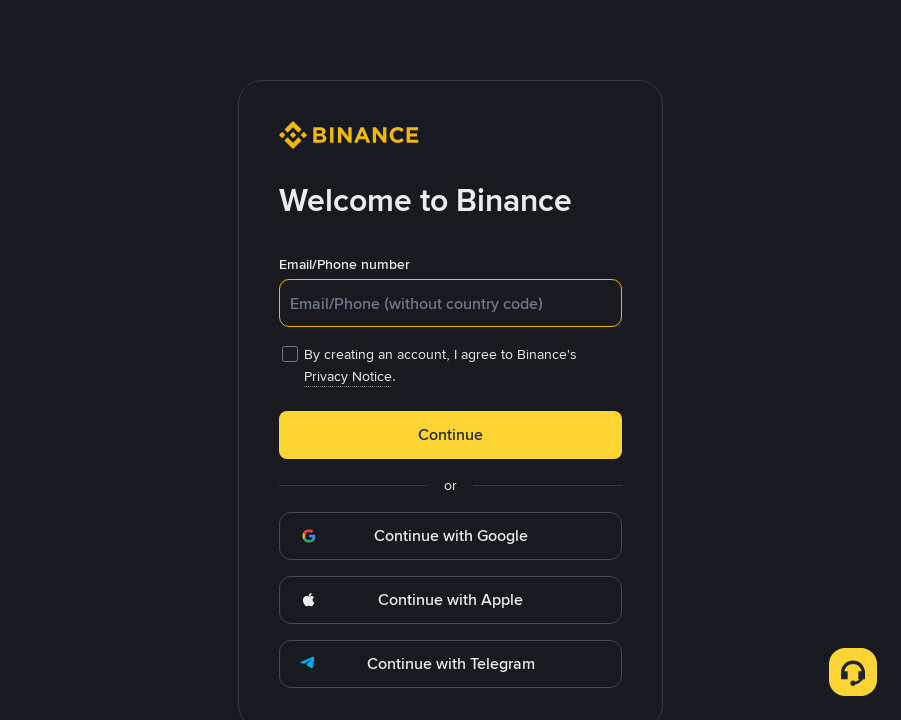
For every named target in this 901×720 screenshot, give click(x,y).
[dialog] (451, 360)
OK (450, 500)
